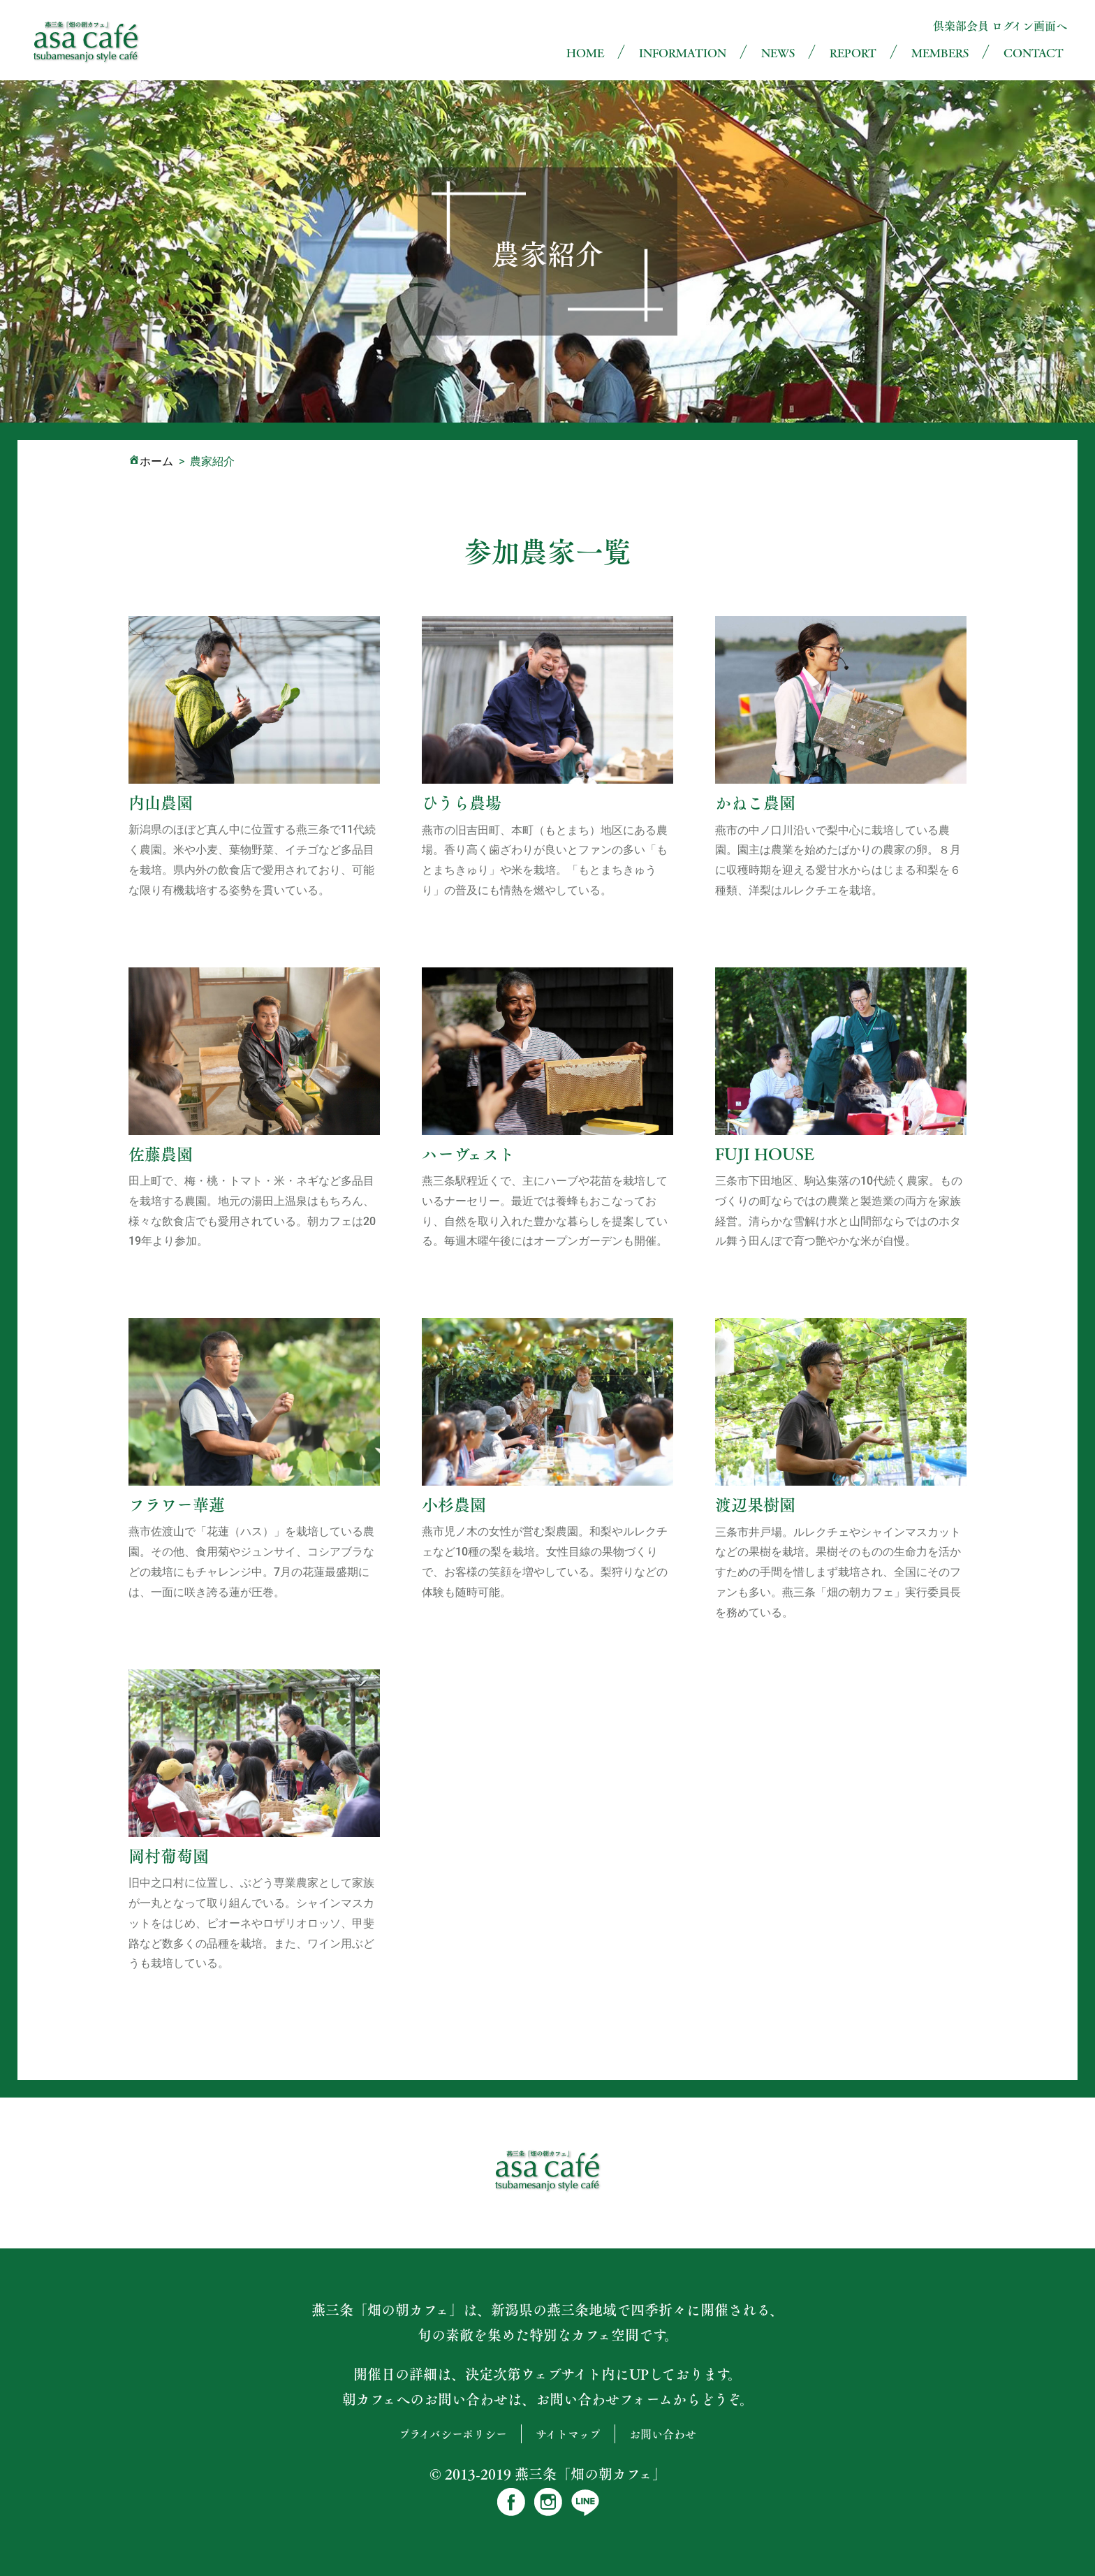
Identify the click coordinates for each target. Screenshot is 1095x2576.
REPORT (853, 52)
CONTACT (1034, 52)
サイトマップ (568, 2433)
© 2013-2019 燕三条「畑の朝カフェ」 (547, 2474)
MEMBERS (940, 52)
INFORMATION (682, 52)
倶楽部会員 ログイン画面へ (1000, 25)
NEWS (778, 52)
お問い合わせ (662, 2433)
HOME (585, 52)
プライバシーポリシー (453, 2433)
